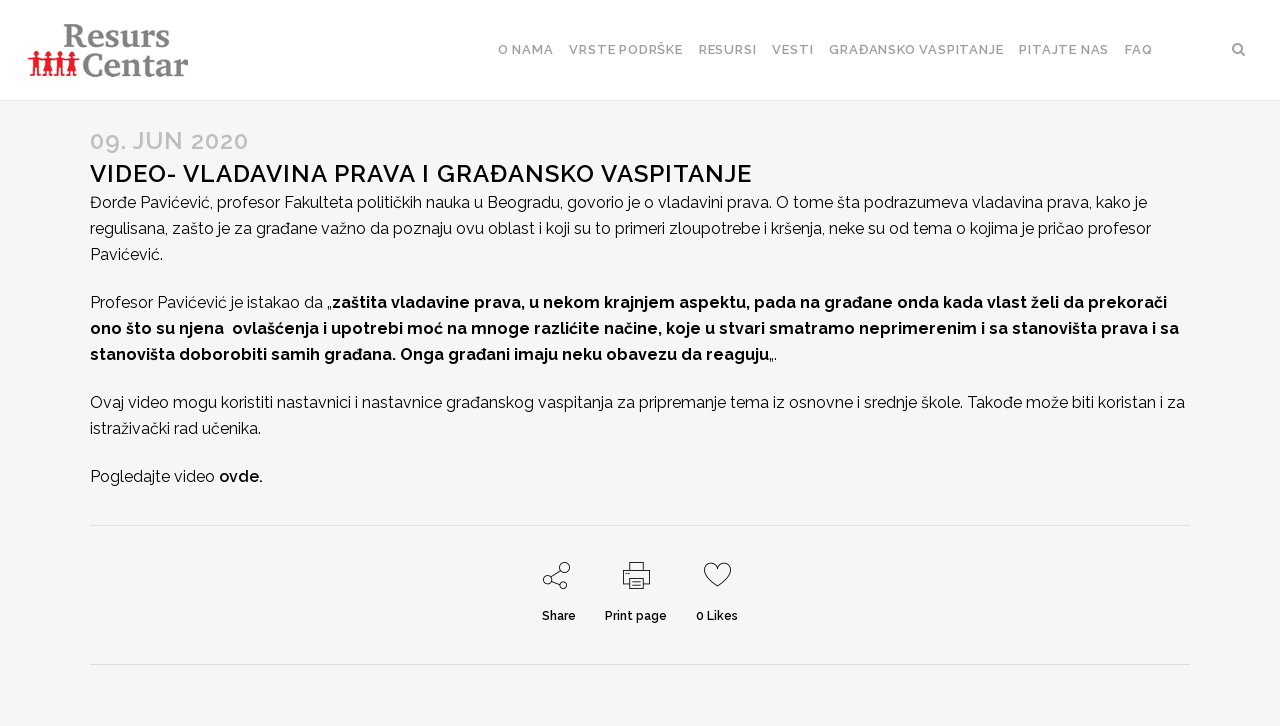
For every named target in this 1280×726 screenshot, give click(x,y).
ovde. (241, 476)
